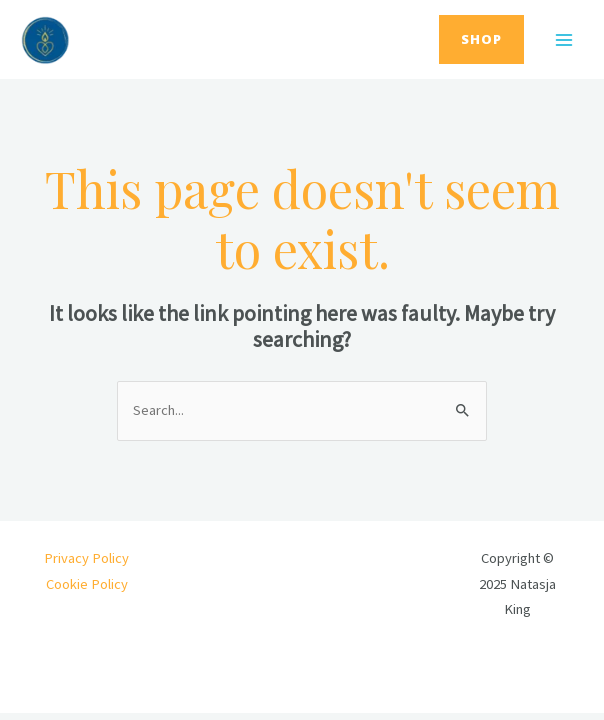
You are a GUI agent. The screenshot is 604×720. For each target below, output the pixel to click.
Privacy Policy (86, 558)
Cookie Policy (87, 584)
